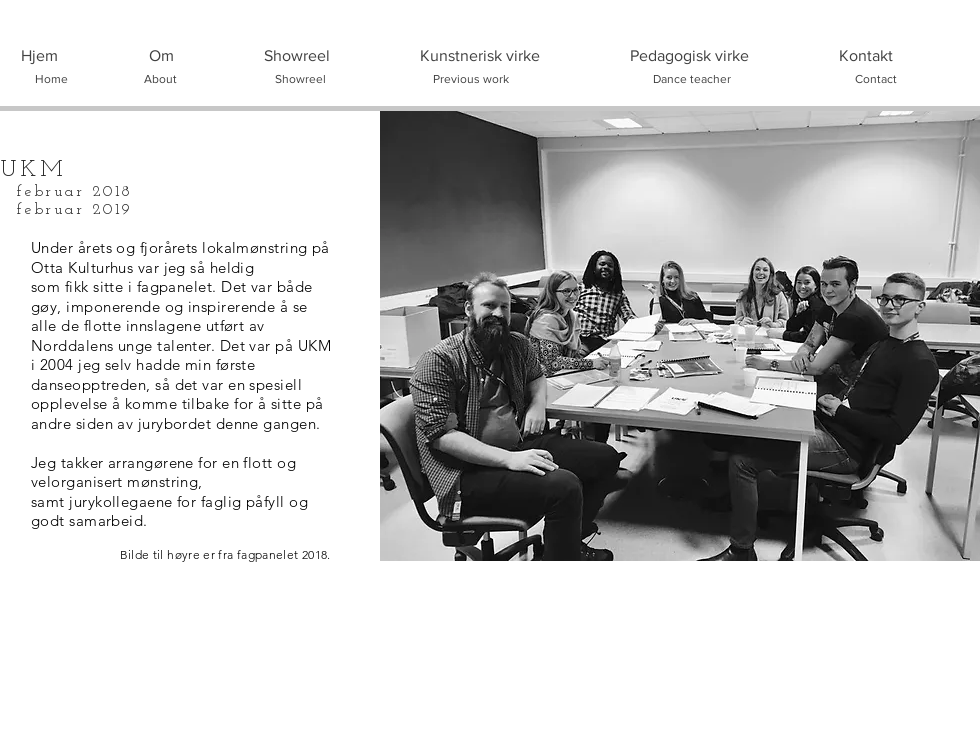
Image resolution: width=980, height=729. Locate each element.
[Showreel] (300, 79)
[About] (160, 79)
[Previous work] (471, 79)
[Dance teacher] (692, 79)
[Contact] (876, 79)
